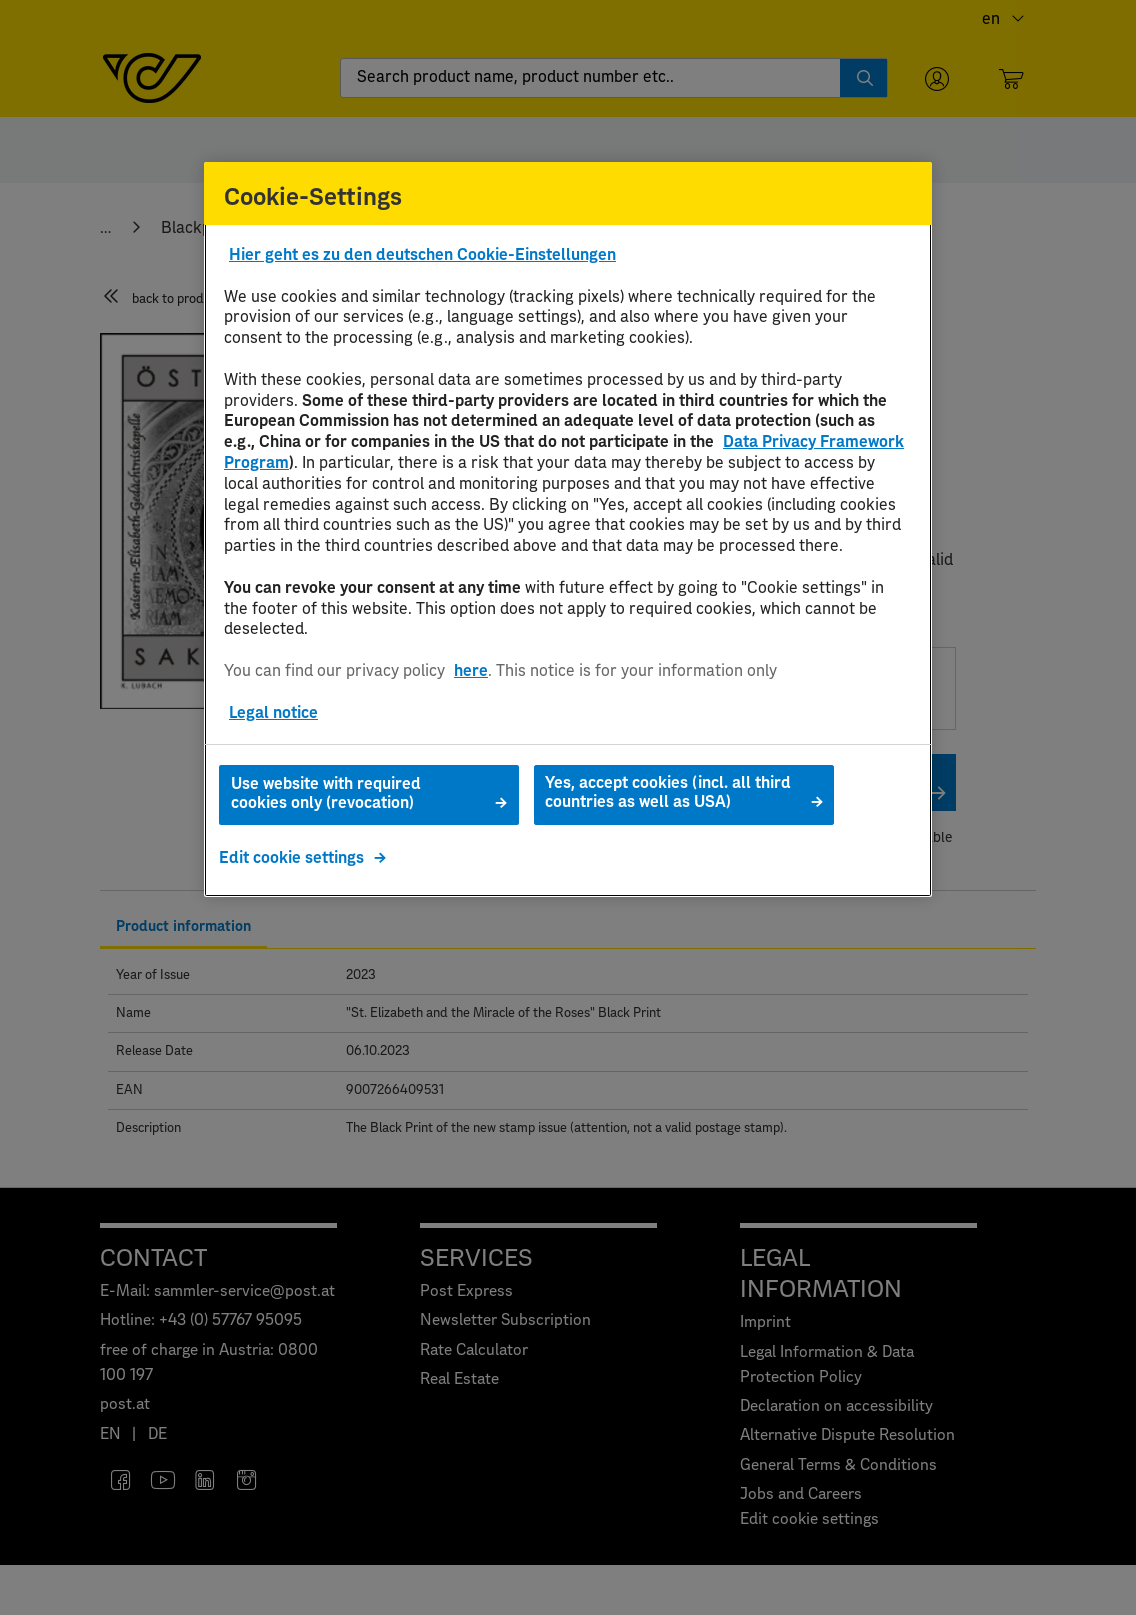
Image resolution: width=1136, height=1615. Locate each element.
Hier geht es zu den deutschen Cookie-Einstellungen (422, 255)
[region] (568, 530)
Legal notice (273, 713)
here (471, 671)
